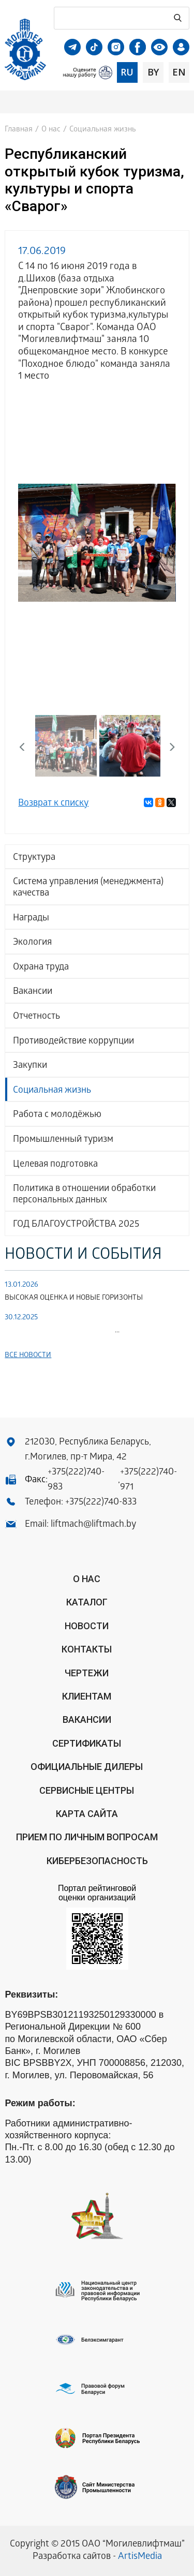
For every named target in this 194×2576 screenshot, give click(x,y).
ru (127, 72)
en (179, 72)
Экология (32, 942)
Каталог (87, 1602)
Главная (19, 130)
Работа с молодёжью (57, 1115)
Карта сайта (87, 1813)
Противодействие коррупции (73, 1041)
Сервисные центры (86, 1790)
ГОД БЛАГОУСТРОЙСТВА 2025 (76, 1224)
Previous (26, 746)
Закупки (30, 1066)
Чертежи (87, 1672)
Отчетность (36, 1016)
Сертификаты (86, 1743)
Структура (34, 858)
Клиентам (86, 1696)
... (62, 1331)
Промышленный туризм (63, 1140)
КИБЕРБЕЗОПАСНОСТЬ (97, 1860)
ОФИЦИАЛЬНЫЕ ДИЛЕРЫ (87, 1766)
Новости (87, 1625)
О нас (51, 130)
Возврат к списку (53, 803)
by (153, 72)
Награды (31, 918)
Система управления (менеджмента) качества (88, 888)
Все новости (28, 1355)
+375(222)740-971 (148, 1480)
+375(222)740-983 (76, 1480)
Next (168, 746)
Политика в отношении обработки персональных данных (84, 1195)
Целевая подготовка (55, 1164)
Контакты (87, 1649)
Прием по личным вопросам (87, 1837)
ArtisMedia (140, 2557)
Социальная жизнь (52, 1090)
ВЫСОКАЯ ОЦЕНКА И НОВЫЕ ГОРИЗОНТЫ (74, 1298)
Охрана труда (41, 967)
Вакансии (32, 992)
